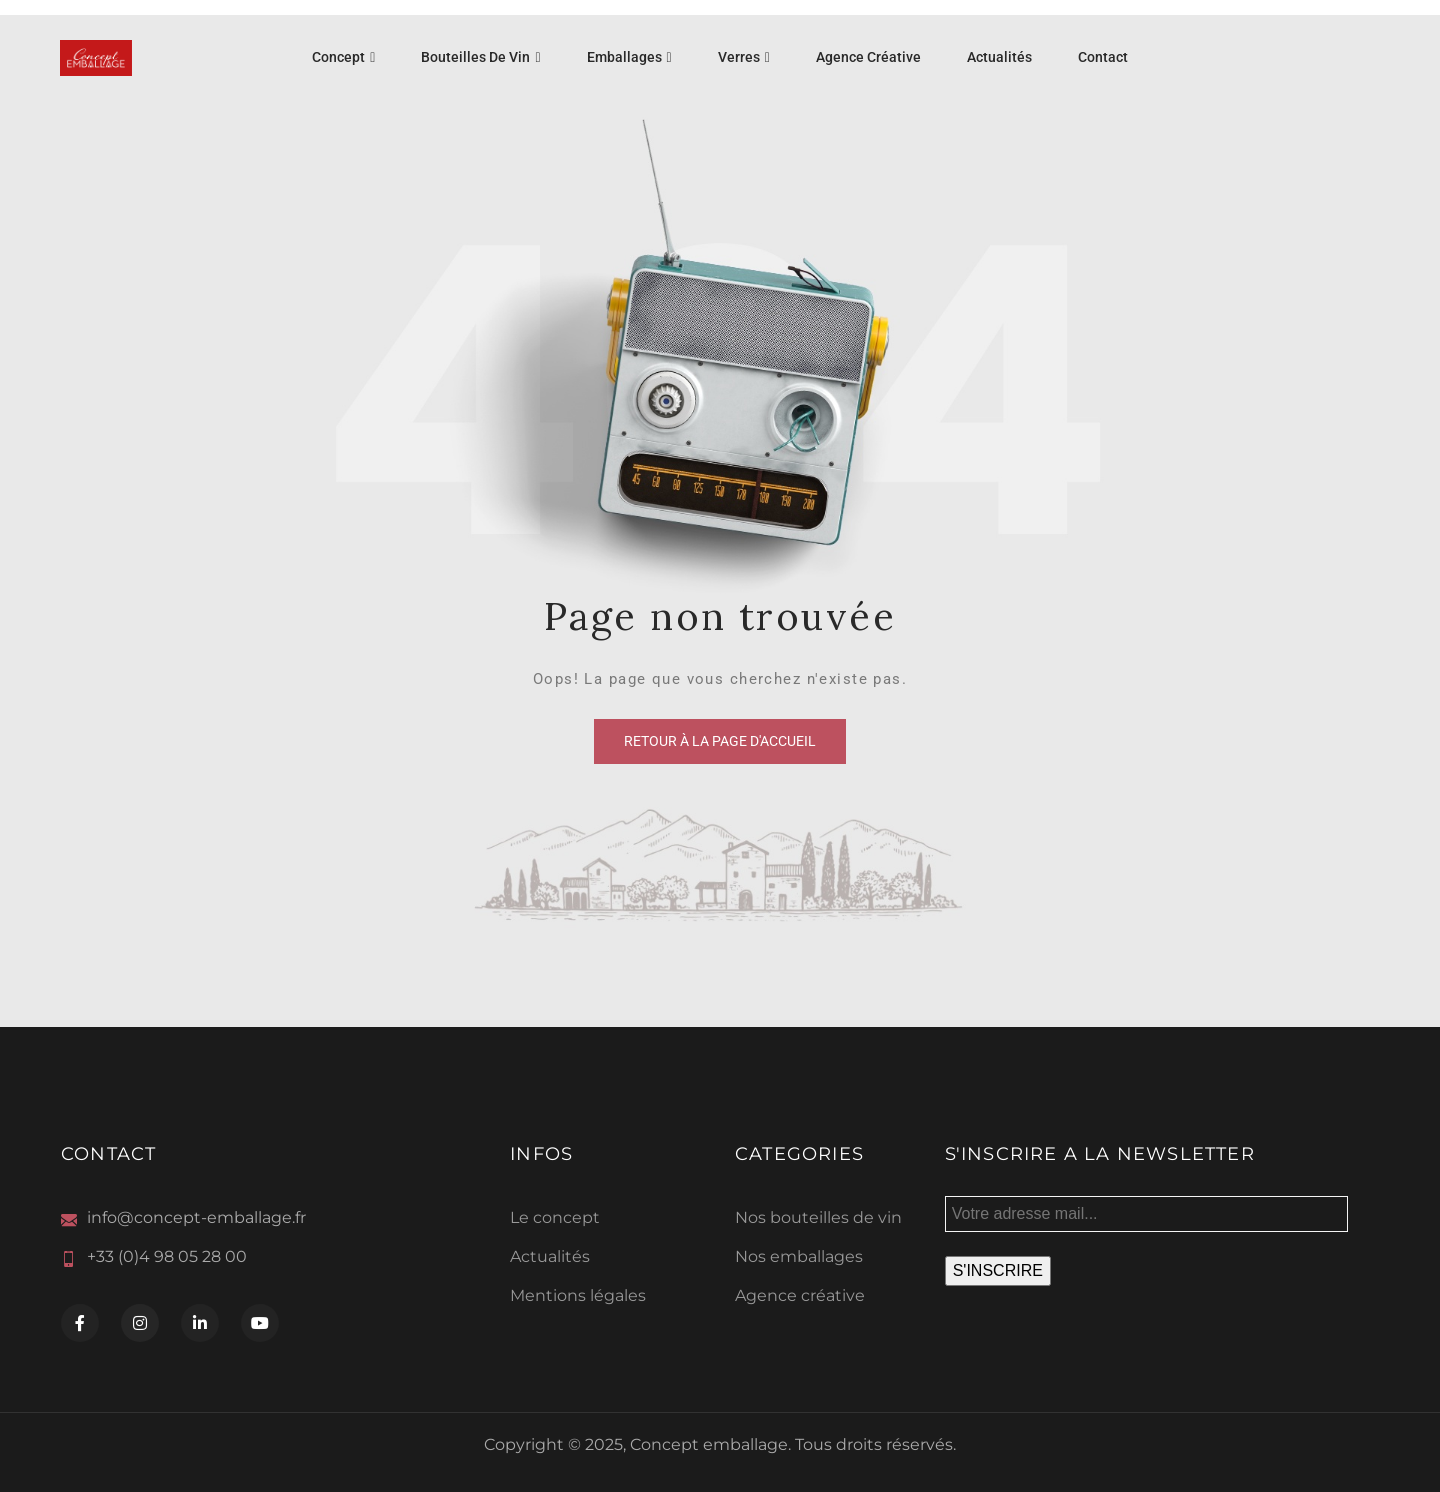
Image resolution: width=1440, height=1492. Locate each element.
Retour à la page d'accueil (720, 741)
